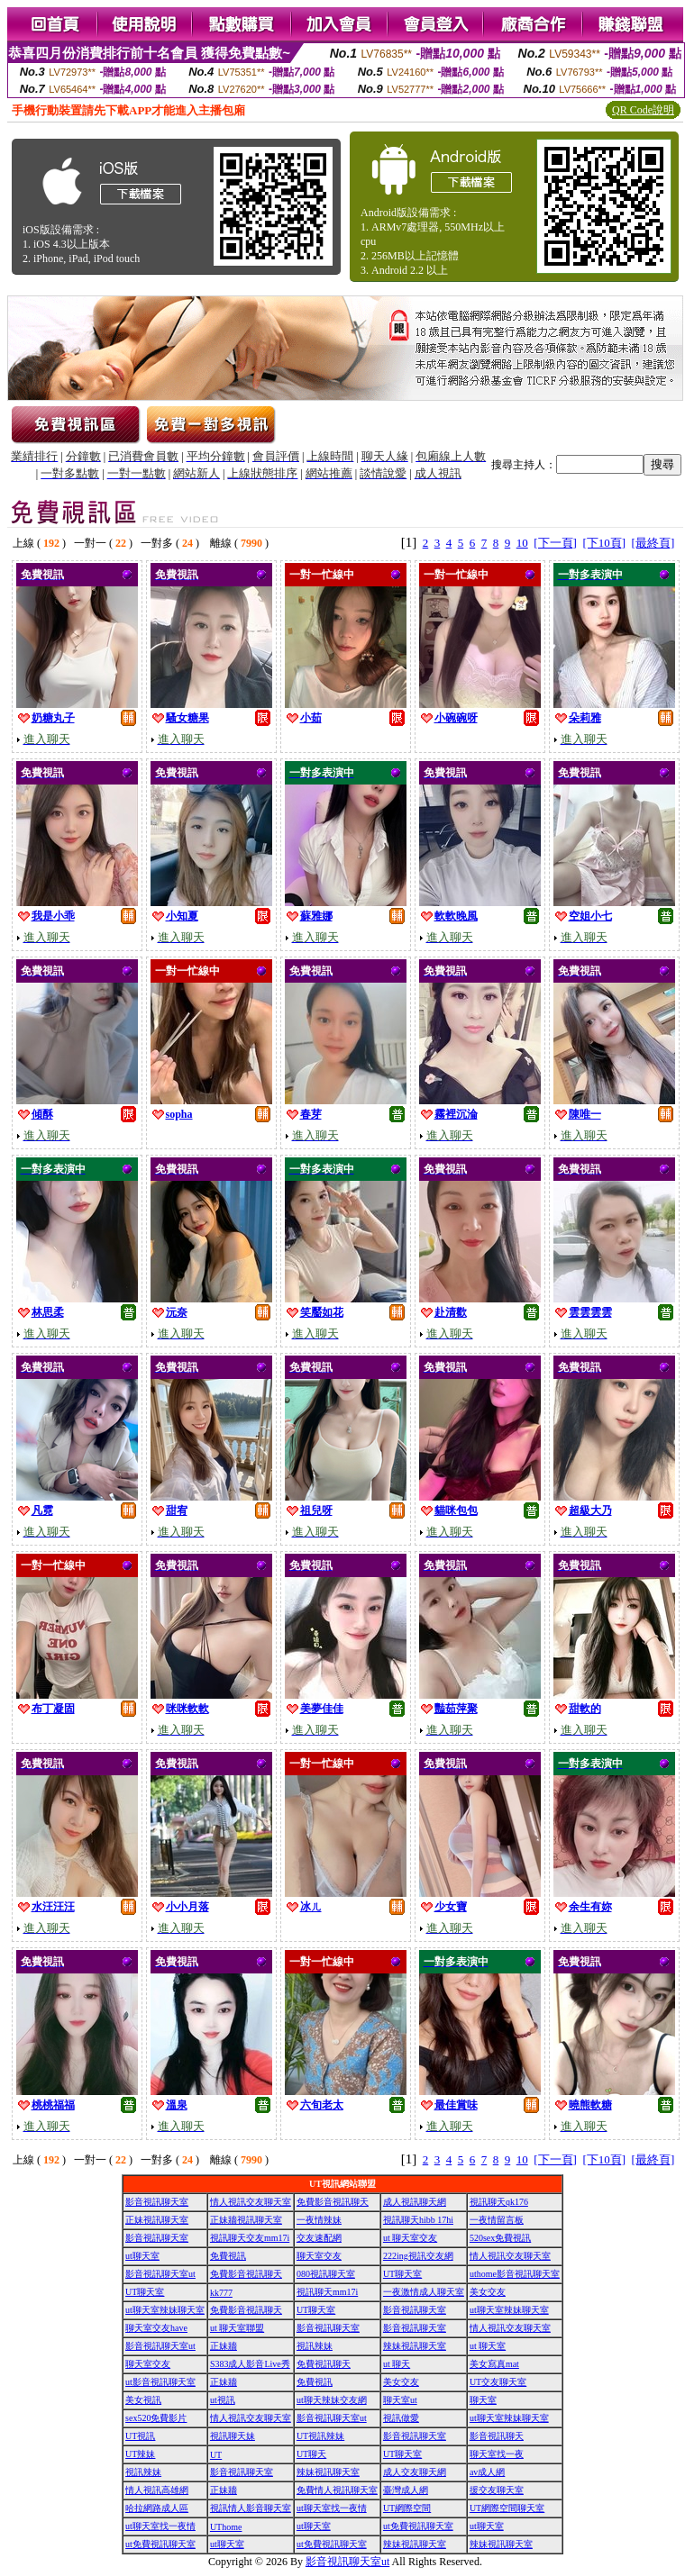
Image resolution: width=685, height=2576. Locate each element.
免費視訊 (228, 2256)
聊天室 (483, 2400)
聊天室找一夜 (497, 2454)
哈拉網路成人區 (156, 2508)
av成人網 (487, 2472)
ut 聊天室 (488, 2346)
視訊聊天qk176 (499, 2202)
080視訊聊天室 (326, 2274)
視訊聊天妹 (232, 2436)
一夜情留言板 (497, 2220)
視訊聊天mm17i (327, 2292)
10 (522, 542)
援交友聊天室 (497, 2490)
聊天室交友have (156, 2328)
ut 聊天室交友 (410, 2238)
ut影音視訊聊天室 (160, 2382)
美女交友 (488, 2292)
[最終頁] (653, 542)
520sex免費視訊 (500, 2238)
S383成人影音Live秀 (250, 2364)
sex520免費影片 (156, 2418)
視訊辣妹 (315, 2346)
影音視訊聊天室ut (160, 2274)
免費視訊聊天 (324, 2364)
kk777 (221, 2293)
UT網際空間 (407, 2508)
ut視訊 (222, 2400)
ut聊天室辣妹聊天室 (165, 2310)
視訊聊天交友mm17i (249, 2238)
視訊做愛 (401, 2418)
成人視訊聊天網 (414, 2202)
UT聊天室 (402, 2274)
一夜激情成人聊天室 (423, 2292)
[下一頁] (555, 542)
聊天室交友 (319, 2256)
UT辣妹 (140, 2454)
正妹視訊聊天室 (156, 2220)
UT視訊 (140, 2436)
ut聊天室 (142, 2256)
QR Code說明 (643, 110)
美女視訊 (143, 2400)
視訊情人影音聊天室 (250, 2508)
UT (216, 2455)
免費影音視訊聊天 (333, 2202)
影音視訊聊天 (497, 2436)
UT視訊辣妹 (320, 2436)
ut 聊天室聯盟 (237, 2328)
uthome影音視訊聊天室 (515, 2274)
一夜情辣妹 (319, 2220)
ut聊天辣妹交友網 (332, 2400)
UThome (226, 2527)
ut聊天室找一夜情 (332, 2508)
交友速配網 (319, 2238)
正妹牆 (223, 2346)
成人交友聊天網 (414, 2472)
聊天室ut (400, 2400)
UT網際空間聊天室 (507, 2508)
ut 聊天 (396, 2364)
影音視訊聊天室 (156, 2202)
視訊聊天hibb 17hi (418, 2220)
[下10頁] (604, 542)
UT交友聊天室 (498, 2382)
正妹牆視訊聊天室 (246, 2220)
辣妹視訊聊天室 (414, 2346)
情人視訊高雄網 (156, 2490)
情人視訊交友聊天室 (250, 2202)
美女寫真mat (494, 2364)
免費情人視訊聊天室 (337, 2490)
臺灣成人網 (405, 2490)
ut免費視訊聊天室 (418, 2526)
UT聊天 (311, 2454)
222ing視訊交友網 (418, 2256)
